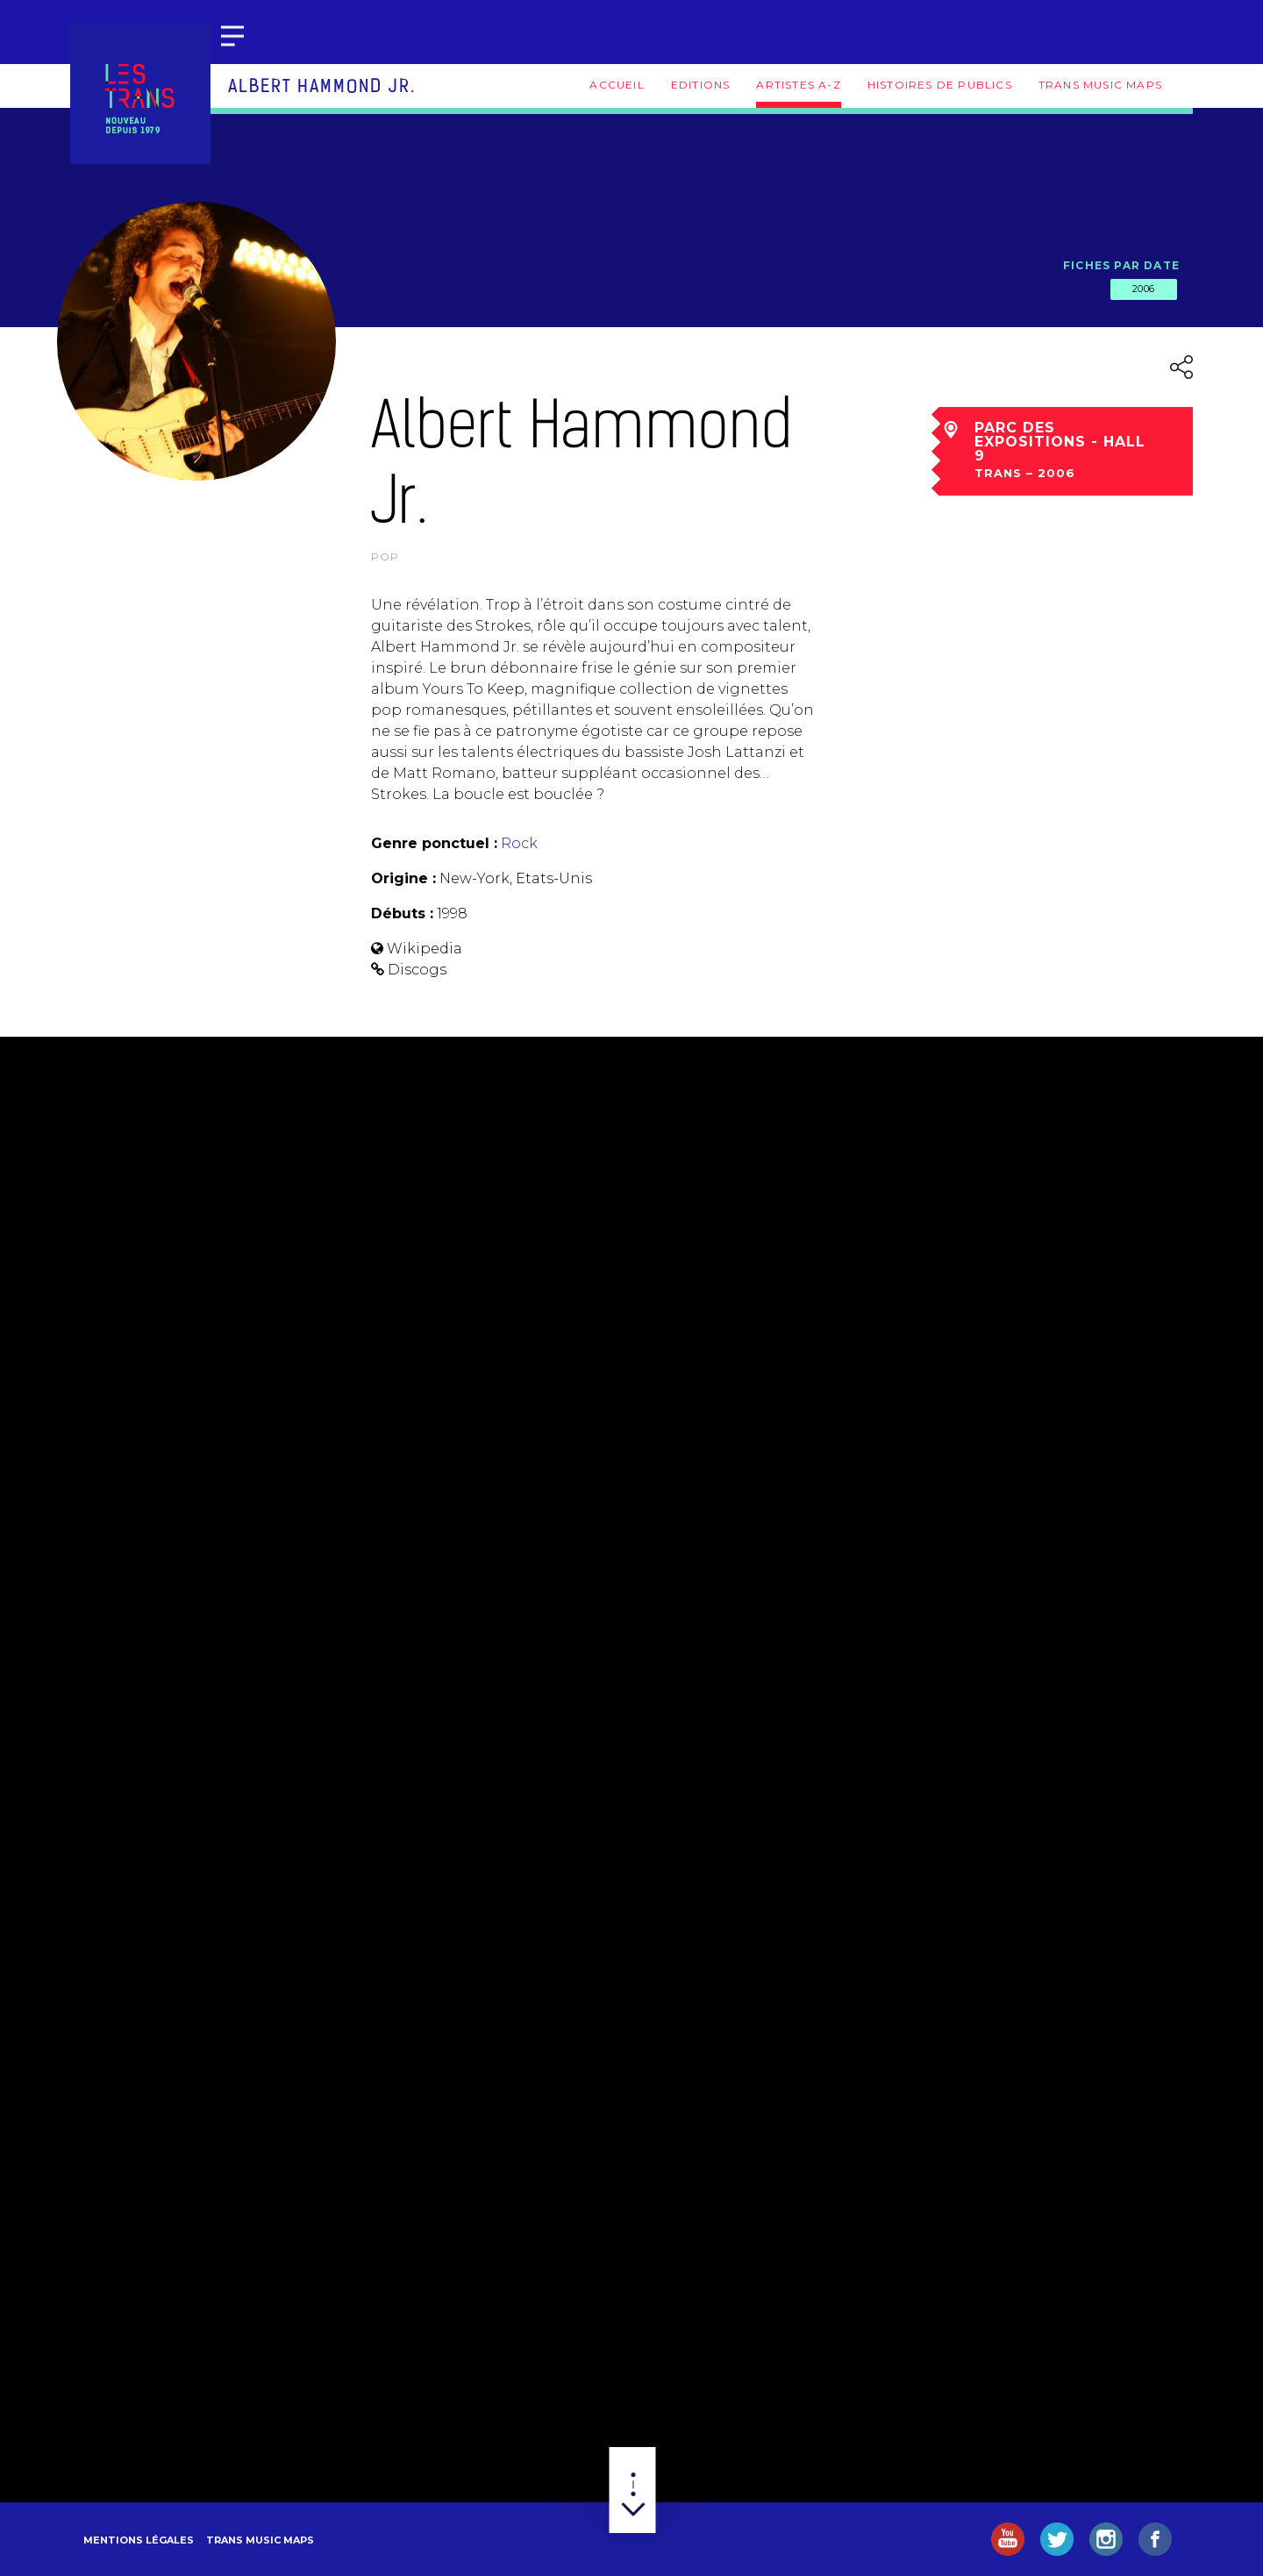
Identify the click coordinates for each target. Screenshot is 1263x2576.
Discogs (417, 969)
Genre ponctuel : (434, 843)
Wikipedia (424, 948)
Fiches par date (1121, 265)
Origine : (403, 878)
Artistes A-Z (798, 84)
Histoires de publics (939, 84)
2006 (1143, 288)
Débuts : (402, 913)
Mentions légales (138, 2540)
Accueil (616, 84)
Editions (701, 84)
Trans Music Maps (1100, 84)
